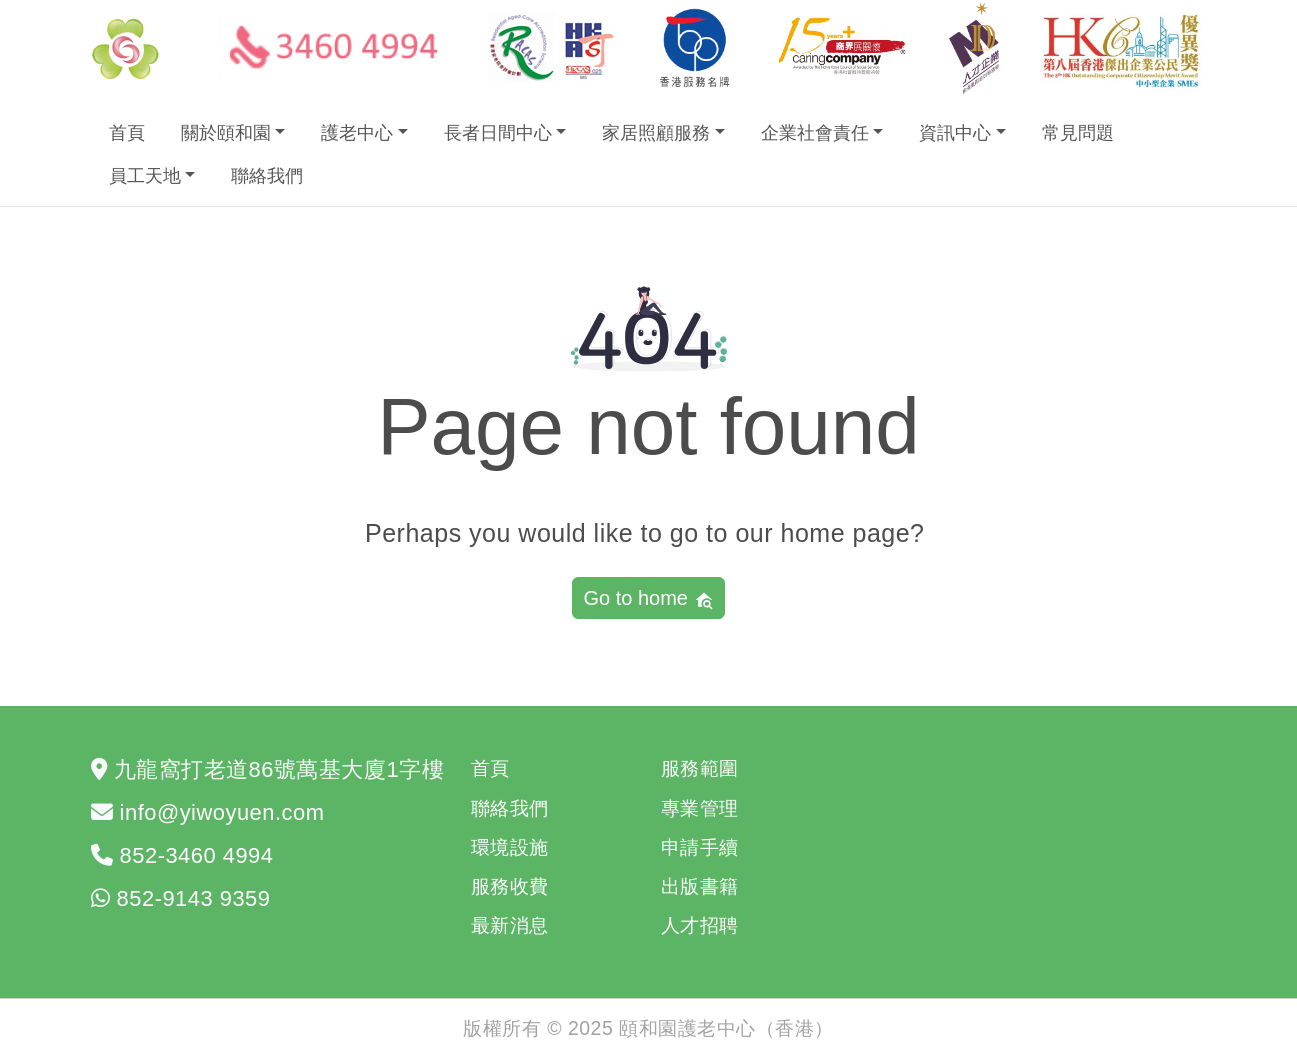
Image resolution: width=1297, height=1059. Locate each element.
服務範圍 (700, 768)
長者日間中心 (498, 133)
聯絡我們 (267, 176)
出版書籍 (700, 886)
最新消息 (510, 925)
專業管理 (700, 808)
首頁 (127, 133)
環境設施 (510, 847)
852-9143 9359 (194, 898)
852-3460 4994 (197, 855)
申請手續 (700, 847)
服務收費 (510, 886)
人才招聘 (700, 925)
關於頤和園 (226, 133)
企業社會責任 (815, 133)
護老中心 (357, 133)
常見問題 (1078, 133)
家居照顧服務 (656, 133)
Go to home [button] (648, 598)
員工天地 (145, 176)
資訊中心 (955, 133)
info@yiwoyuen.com (222, 812)
